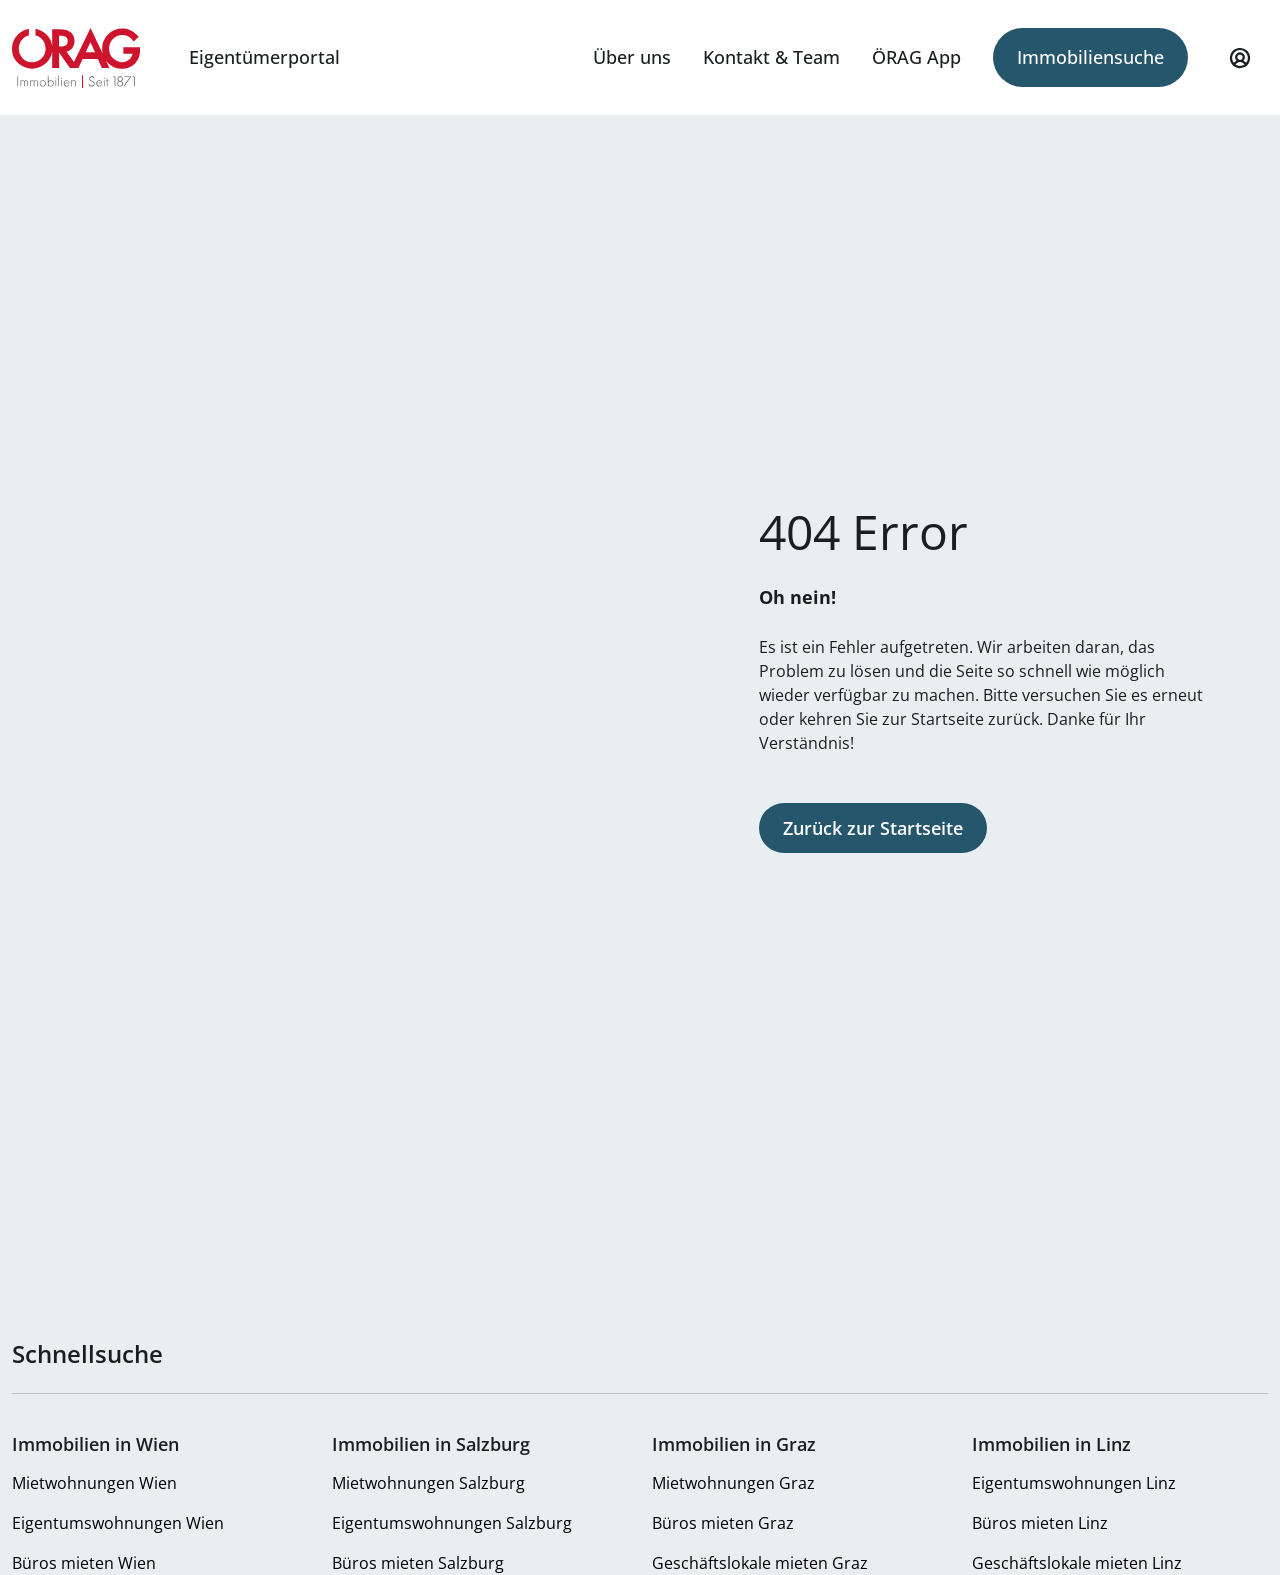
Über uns (632, 57)
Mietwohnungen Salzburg (428, 1483)
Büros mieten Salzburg (418, 1563)
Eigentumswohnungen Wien (118, 1523)
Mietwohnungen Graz (733, 1483)
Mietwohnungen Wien (94, 1483)
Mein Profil (1240, 67)
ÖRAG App (916, 57)
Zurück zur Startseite (873, 828)
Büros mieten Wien (84, 1563)
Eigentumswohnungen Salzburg (452, 1523)
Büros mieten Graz (723, 1523)
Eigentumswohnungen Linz (1074, 1483)
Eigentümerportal (264, 57)
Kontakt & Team (771, 57)
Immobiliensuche (1090, 57)
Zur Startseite (76, 58)
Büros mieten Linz (1040, 1523)
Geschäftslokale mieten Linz (1077, 1563)
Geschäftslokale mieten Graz (760, 1563)
